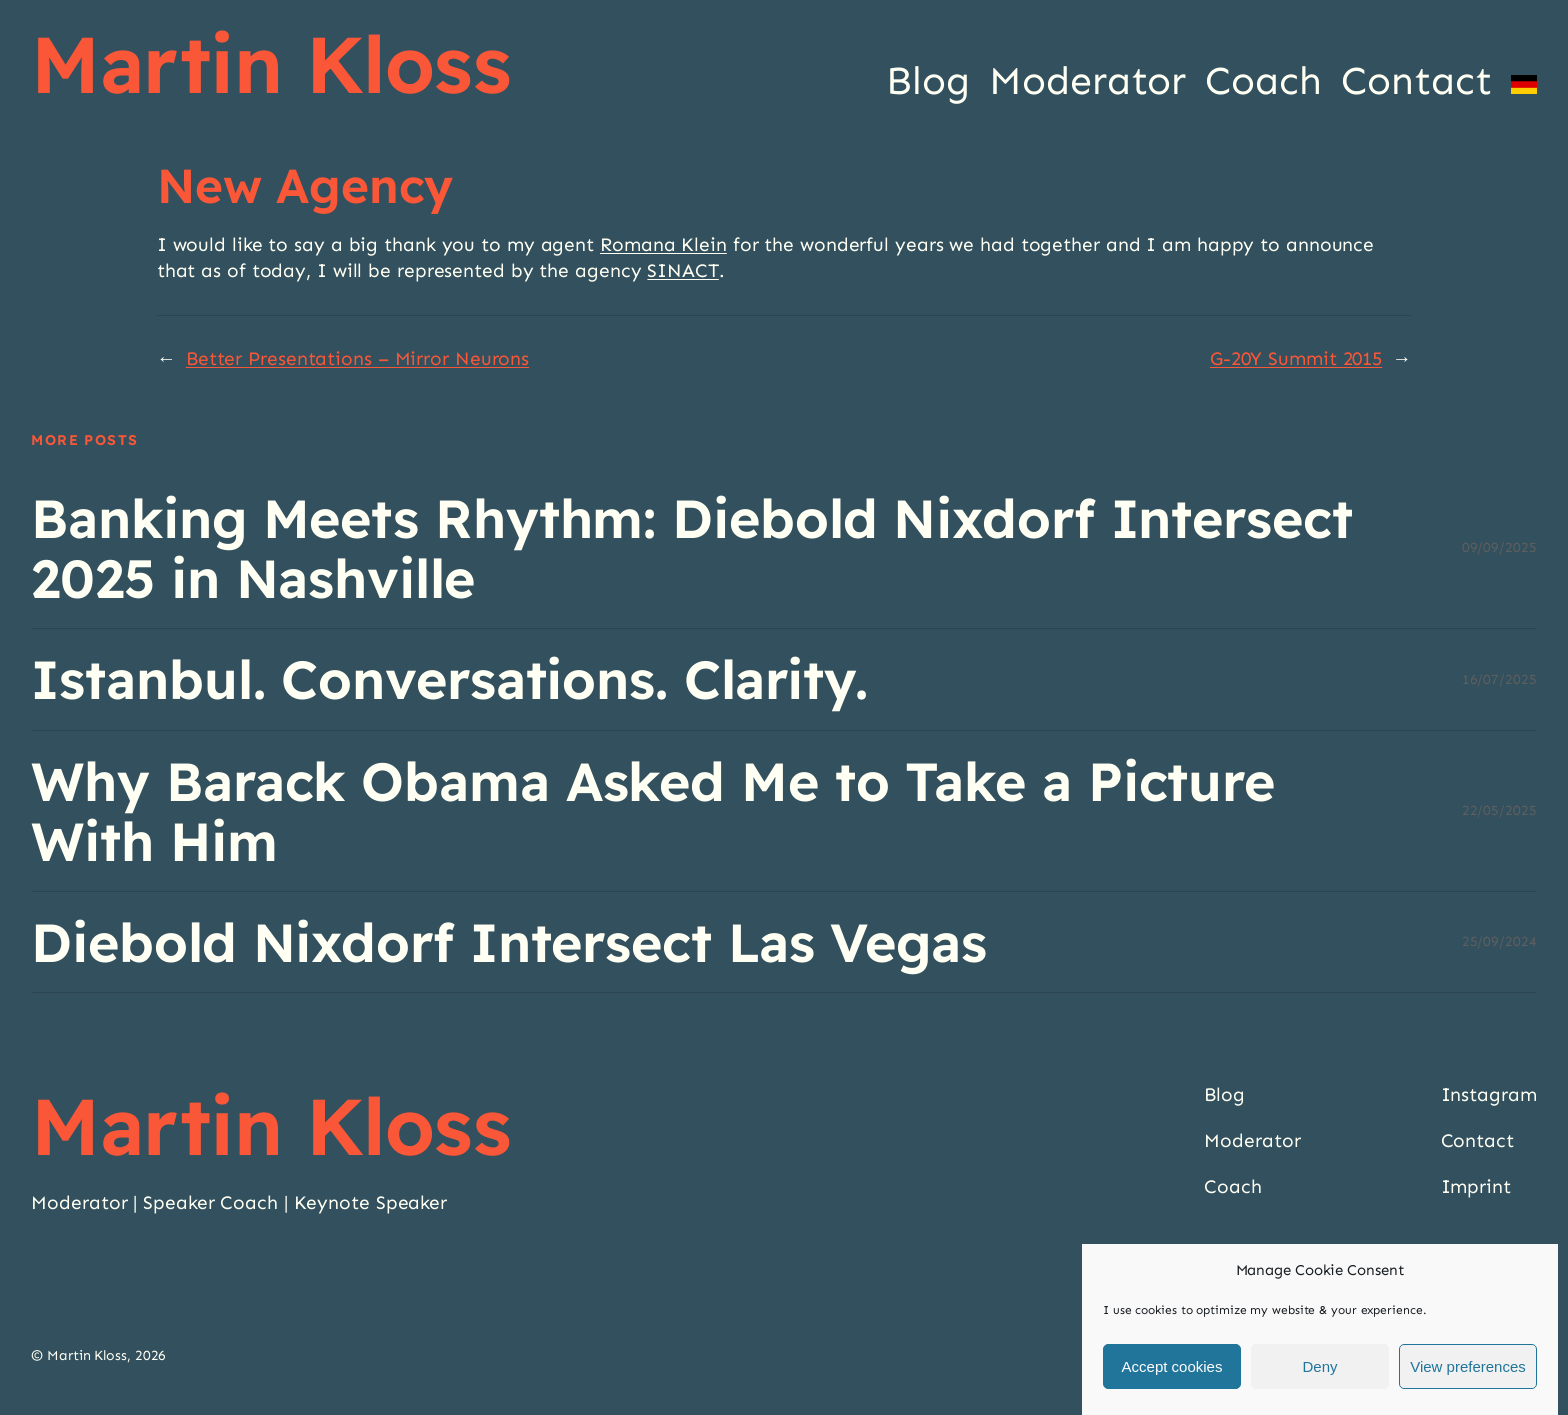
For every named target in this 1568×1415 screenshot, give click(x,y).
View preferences (1468, 1366)
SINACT (682, 270)
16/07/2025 (1499, 679)
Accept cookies (1172, 1366)
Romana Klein (663, 244)
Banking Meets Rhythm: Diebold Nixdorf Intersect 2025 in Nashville (691, 548)
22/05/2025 (1499, 810)
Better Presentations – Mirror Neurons (357, 358)
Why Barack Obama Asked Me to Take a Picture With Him (653, 811)
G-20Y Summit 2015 (1296, 358)
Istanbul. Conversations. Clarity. (449, 679)
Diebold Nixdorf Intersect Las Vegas (509, 942)
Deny (1319, 1366)
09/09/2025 (1499, 547)
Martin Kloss (271, 63)
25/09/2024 (1499, 941)
